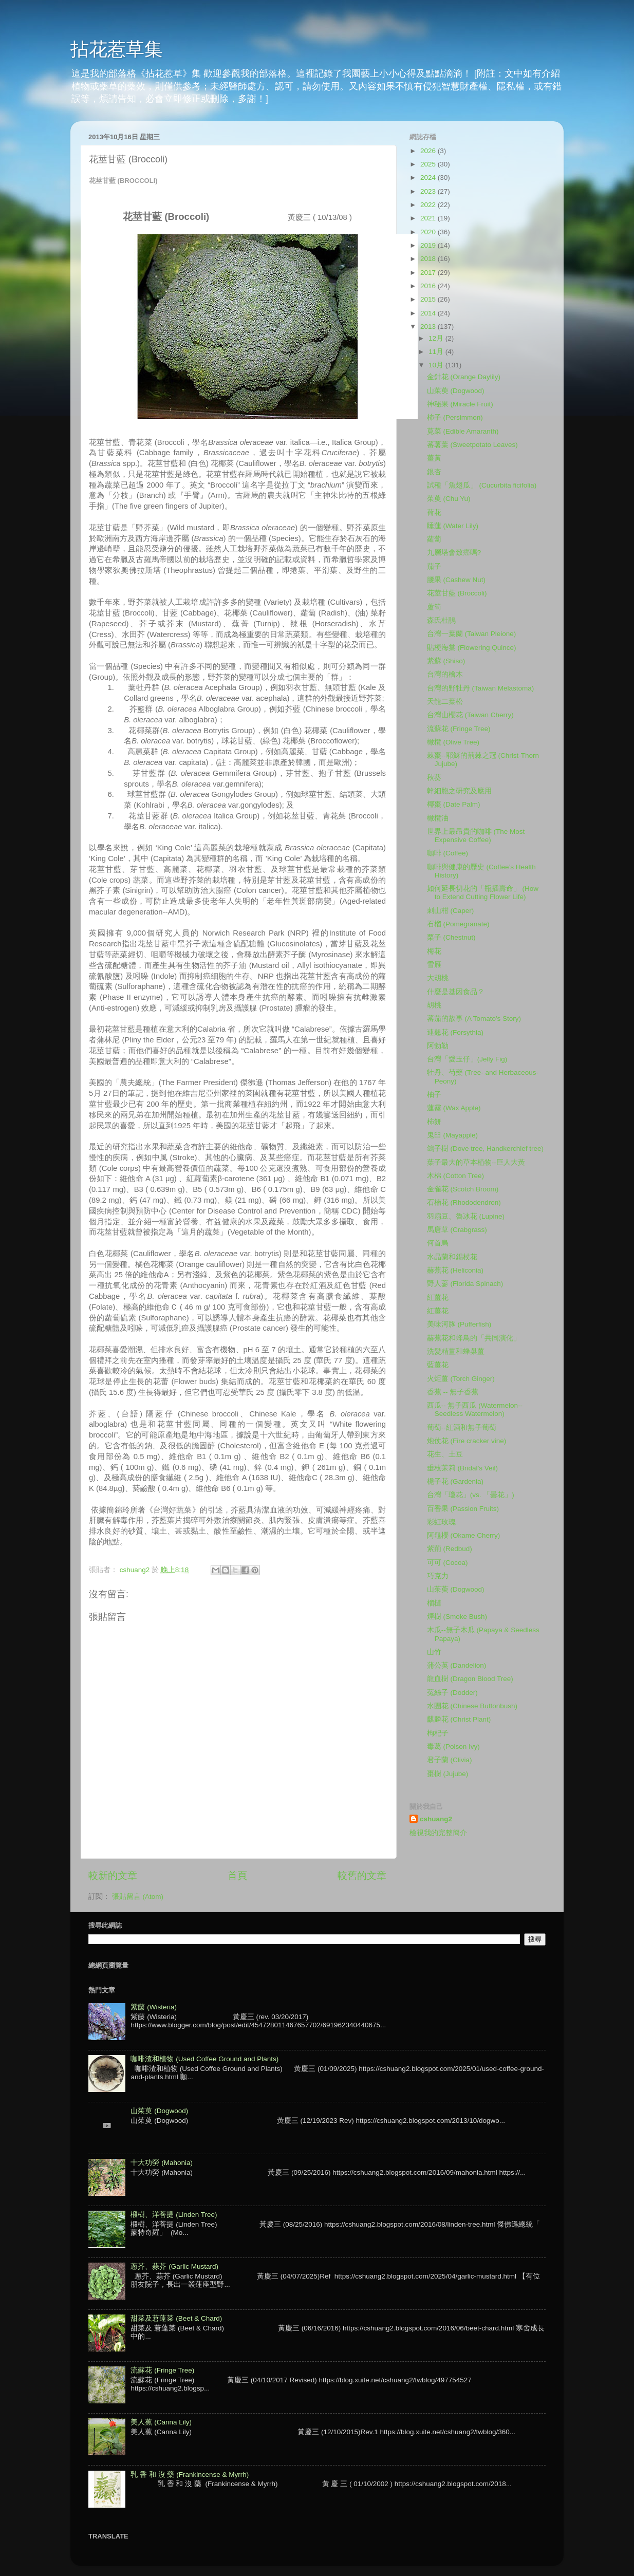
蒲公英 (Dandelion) (457, 1665)
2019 (429, 245)
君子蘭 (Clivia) (449, 1760)
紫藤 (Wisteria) (153, 2007)
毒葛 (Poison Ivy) (453, 1746)
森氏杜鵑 (441, 620)
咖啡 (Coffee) (447, 853)
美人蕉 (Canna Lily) (161, 2422)
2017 (429, 272)
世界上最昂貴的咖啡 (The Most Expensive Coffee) (476, 836)
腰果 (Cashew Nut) (456, 580)
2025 (429, 164)
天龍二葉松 (445, 701)
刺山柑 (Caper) (450, 910)
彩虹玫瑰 (441, 1522)
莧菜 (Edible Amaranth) (463, 431)
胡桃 (434, 1005)
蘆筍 (434, 607)
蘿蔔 (434, 539)
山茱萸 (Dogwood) (455, 391)
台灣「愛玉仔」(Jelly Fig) (467, 1059)
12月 (436, 338)
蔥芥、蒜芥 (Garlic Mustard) (174, 2266)
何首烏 (438, 1243)
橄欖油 (438, 818)
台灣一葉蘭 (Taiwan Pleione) (471, 634)
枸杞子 (438, 1733)
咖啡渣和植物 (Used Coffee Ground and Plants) (204, 2059)
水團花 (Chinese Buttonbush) (472, 1706)
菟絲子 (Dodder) (452, 1692)
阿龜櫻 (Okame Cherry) (463, 1535)
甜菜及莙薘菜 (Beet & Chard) (176, 2318)
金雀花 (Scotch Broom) (463, 1189)
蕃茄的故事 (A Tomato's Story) (474, 1018)
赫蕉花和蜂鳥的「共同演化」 (473, 1338)
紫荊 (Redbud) (449, 1549)
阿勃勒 (438, 1046)
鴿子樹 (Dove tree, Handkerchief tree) (485, 1148)
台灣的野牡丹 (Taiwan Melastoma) (480, 688)
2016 (429, 286)
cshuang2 (436, 1819)
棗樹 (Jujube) (448, 1774)
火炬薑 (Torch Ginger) (461, 1379)
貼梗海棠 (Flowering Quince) (471, 647)
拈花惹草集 (116, 49)
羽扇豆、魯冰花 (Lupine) (466, 1216)
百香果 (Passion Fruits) (463, 1509)
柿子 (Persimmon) (455, 417)
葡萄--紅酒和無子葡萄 (461, 1427)
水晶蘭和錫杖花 (452, 1257)
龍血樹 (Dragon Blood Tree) (470, 1679)
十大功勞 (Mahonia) (161, 2163)
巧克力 (438, 1576)
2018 (429, 259)
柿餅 (434, 1122)
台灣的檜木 (445, 674)
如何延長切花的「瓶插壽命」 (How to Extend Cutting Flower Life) (482, 893)
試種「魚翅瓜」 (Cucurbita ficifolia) (482, 485)
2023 (429, 191)
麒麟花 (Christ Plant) (459, 1719)
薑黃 (434, 458)
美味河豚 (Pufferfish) (459, 1324)
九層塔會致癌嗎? (454, 552)
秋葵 (434, 777)
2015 (429, 299)
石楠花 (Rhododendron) (464, 1202)
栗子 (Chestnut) (451, 937)
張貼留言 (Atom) (137, 1896)
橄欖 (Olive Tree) (453, 742)
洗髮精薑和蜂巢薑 (455, 1351)
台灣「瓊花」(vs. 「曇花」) (470, 1495)
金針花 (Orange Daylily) (463, 377)
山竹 (434, 1652)
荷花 (434, 512)
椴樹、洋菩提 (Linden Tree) (173, 2214)
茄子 (434, 566)
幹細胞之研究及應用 (459, 791)
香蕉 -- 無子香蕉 (453, 1392)
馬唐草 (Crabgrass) (457, 1230)
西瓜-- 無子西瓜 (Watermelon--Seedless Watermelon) (475, 1409)
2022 (429, 205)
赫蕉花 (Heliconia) (455, 1270)
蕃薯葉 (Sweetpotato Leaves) (472, 445)
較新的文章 (112, 1875)
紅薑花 (438, 1297)
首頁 (237, 1875)
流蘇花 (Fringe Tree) (459, 729)
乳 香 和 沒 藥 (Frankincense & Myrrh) (189, 2474)
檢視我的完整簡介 (438, 1833)
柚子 (434, 1094)
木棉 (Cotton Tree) (455, 1176)
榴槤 (434, 1603)
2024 (429, 177)
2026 (429, 151)
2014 (429, 313)
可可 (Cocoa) (447, 1562)
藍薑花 (438, 1365)
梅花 (434, 951)
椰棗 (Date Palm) (453, 804)
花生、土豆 (445, 1454)
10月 (436, 365)
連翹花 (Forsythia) (455, 1032)
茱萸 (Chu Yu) (449, 498)
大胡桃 (438, 978)
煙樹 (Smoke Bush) (457, 1616)
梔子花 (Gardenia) (455, 1481)
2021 (429, 218)
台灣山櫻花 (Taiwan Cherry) (470, 715)
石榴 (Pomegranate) (458, 924)
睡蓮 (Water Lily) (452, 526)
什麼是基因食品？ (455, 992)
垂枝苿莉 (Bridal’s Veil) (462, 1468)
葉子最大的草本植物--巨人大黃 (476, 1162)
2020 (429, 232)
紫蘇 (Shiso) (446, 661)
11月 (436, 352)
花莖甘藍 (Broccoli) (457, 593)
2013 (429, 326)
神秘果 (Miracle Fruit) (460, 404)
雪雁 (434, 964)
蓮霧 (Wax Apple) (454, 1108)
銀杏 (434, 472)
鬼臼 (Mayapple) (452, 1135)
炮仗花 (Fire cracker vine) (467, 1441)
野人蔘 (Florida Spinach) (465, 1283)
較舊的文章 (362, 1875)
